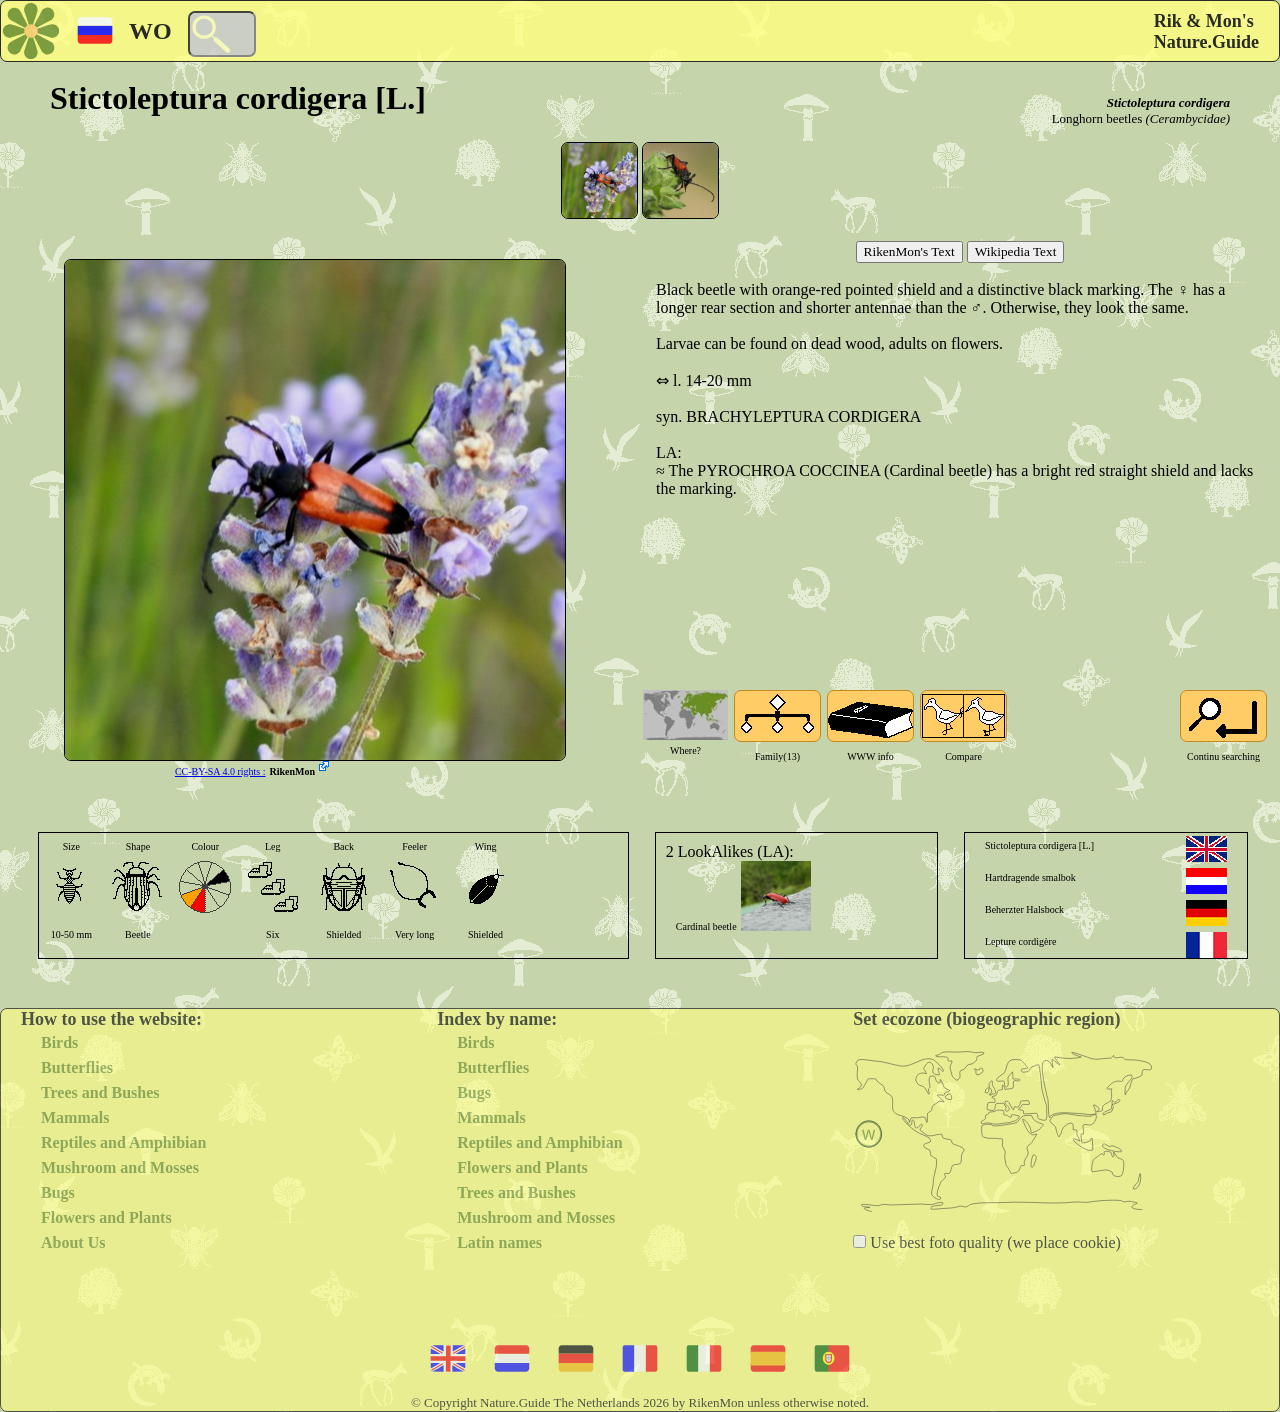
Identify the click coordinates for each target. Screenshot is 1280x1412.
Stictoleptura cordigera (1168, 102)
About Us (73, 1242)
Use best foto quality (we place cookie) (993, 1242)
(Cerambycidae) (1188, 118)
